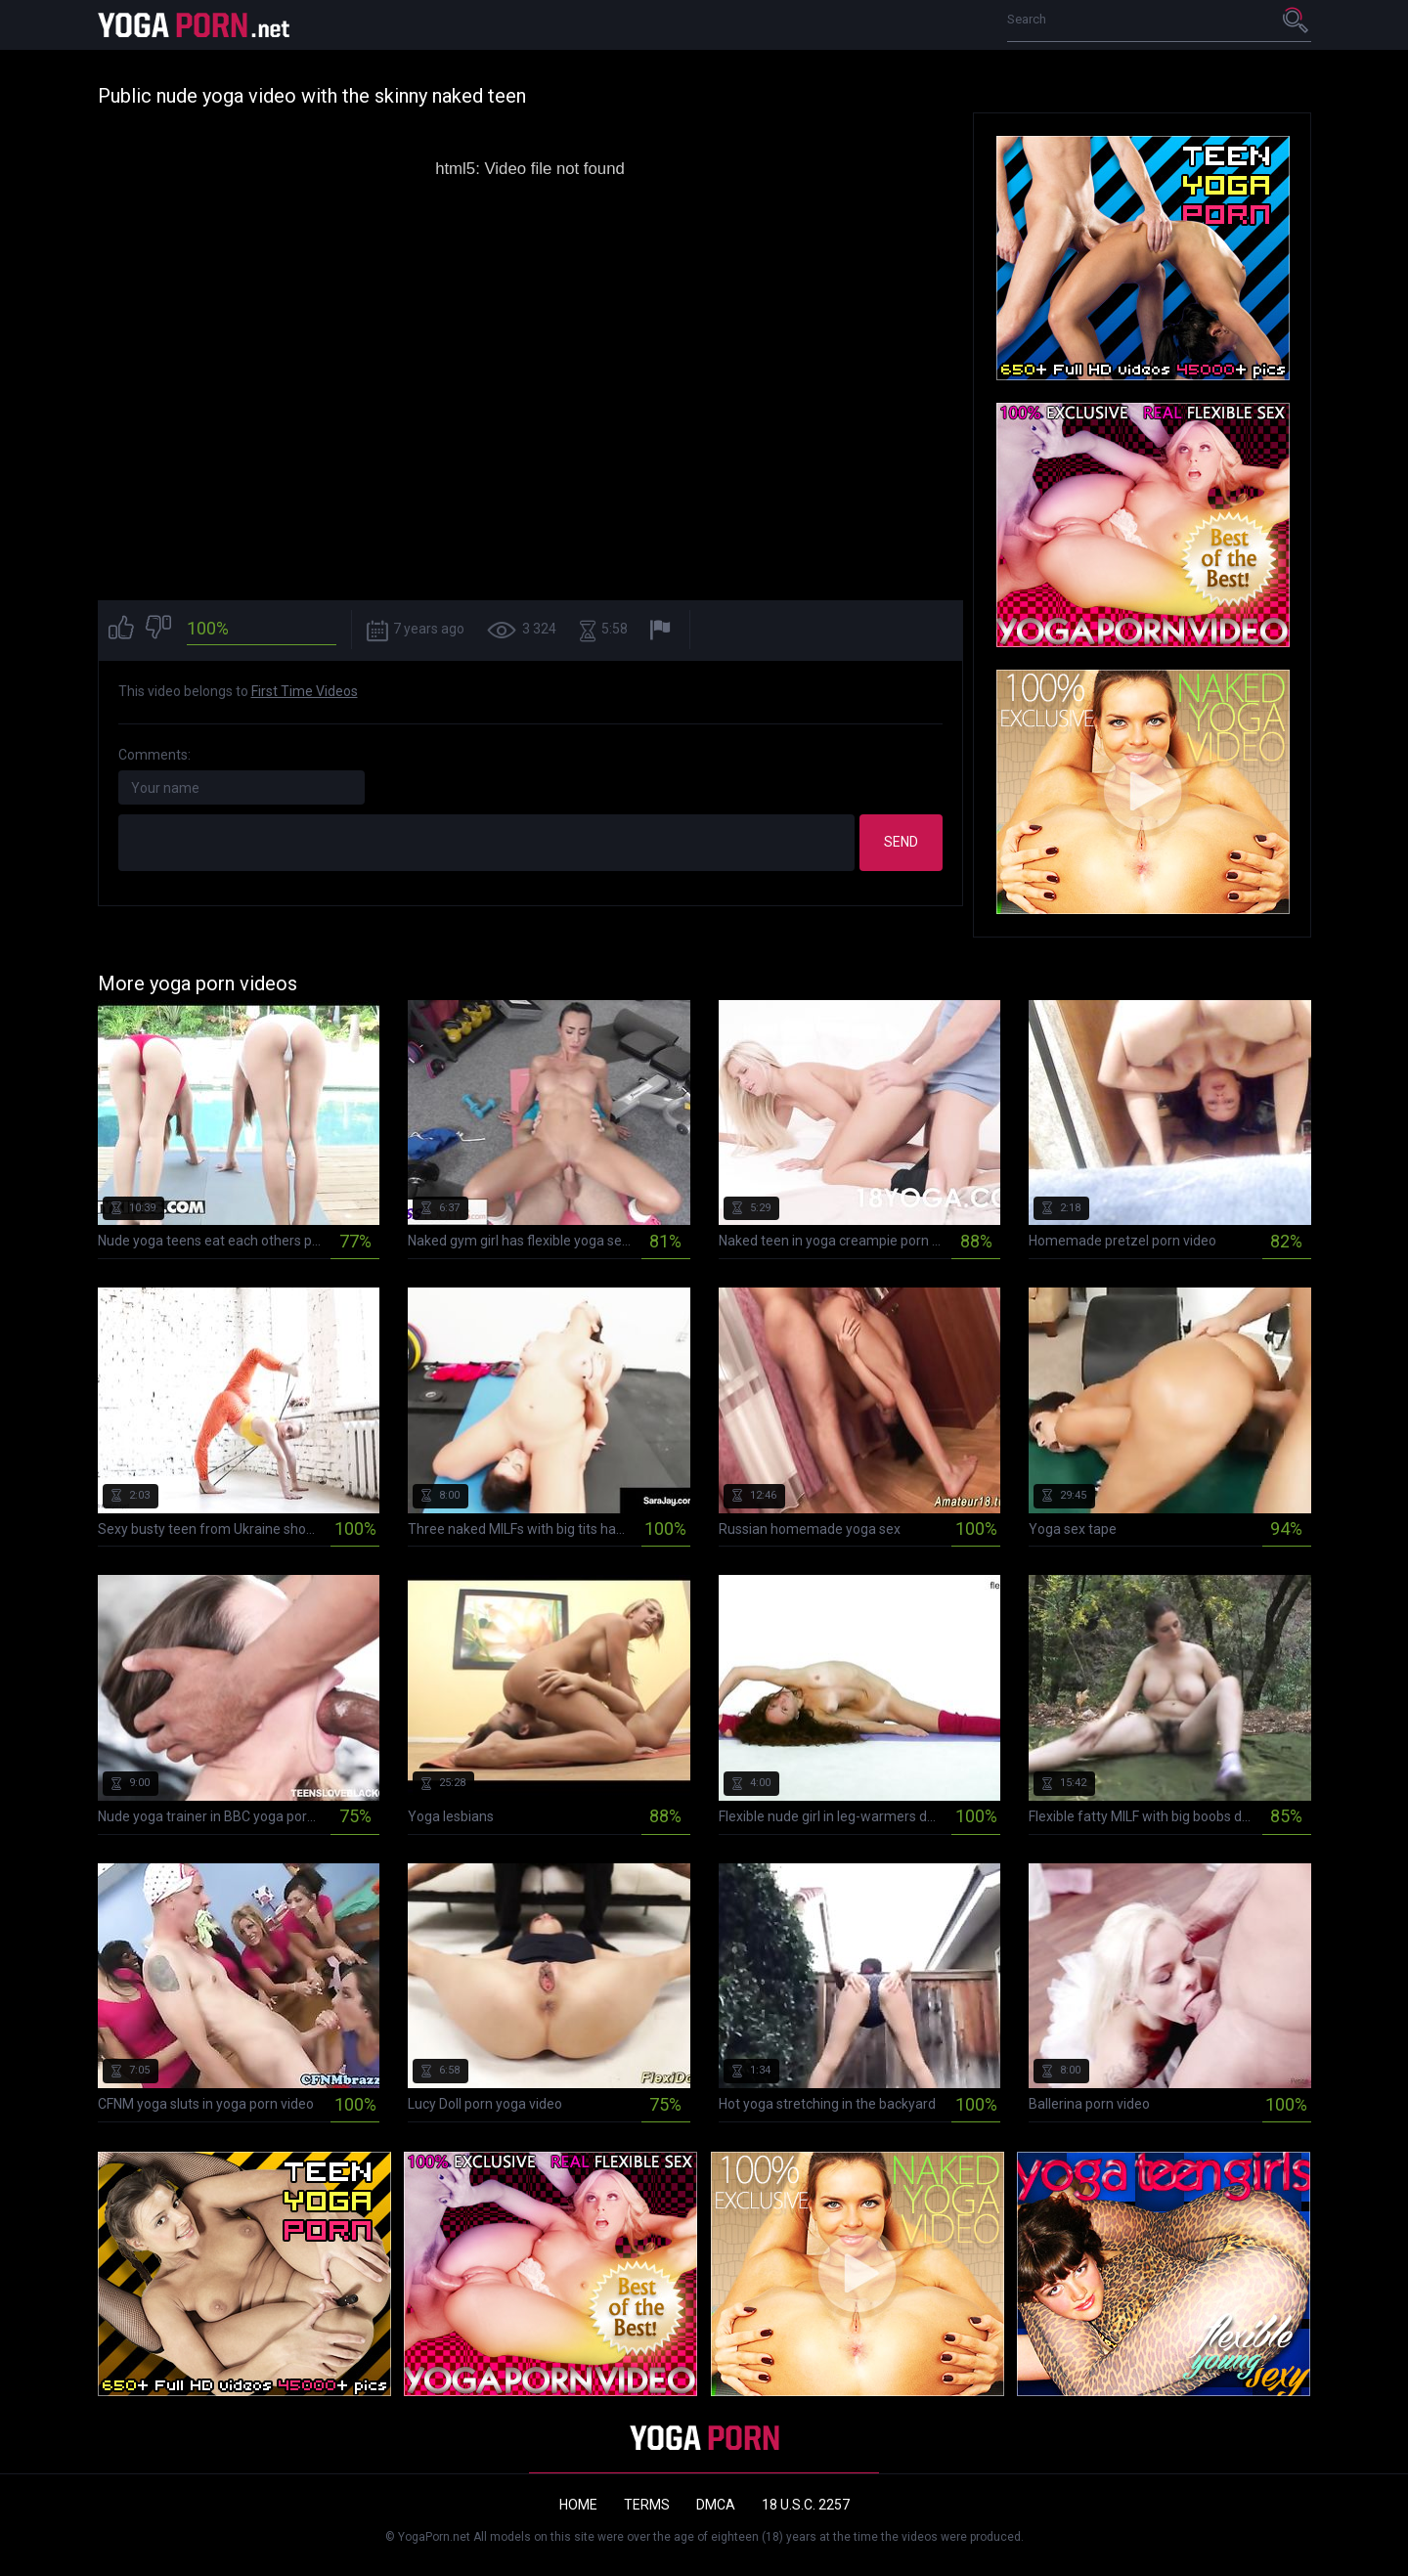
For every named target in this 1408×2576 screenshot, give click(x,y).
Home (578, 2504)
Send (901, 842)
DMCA (715, 2504)
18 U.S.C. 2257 (806, 2504)
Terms (647, 2504)
